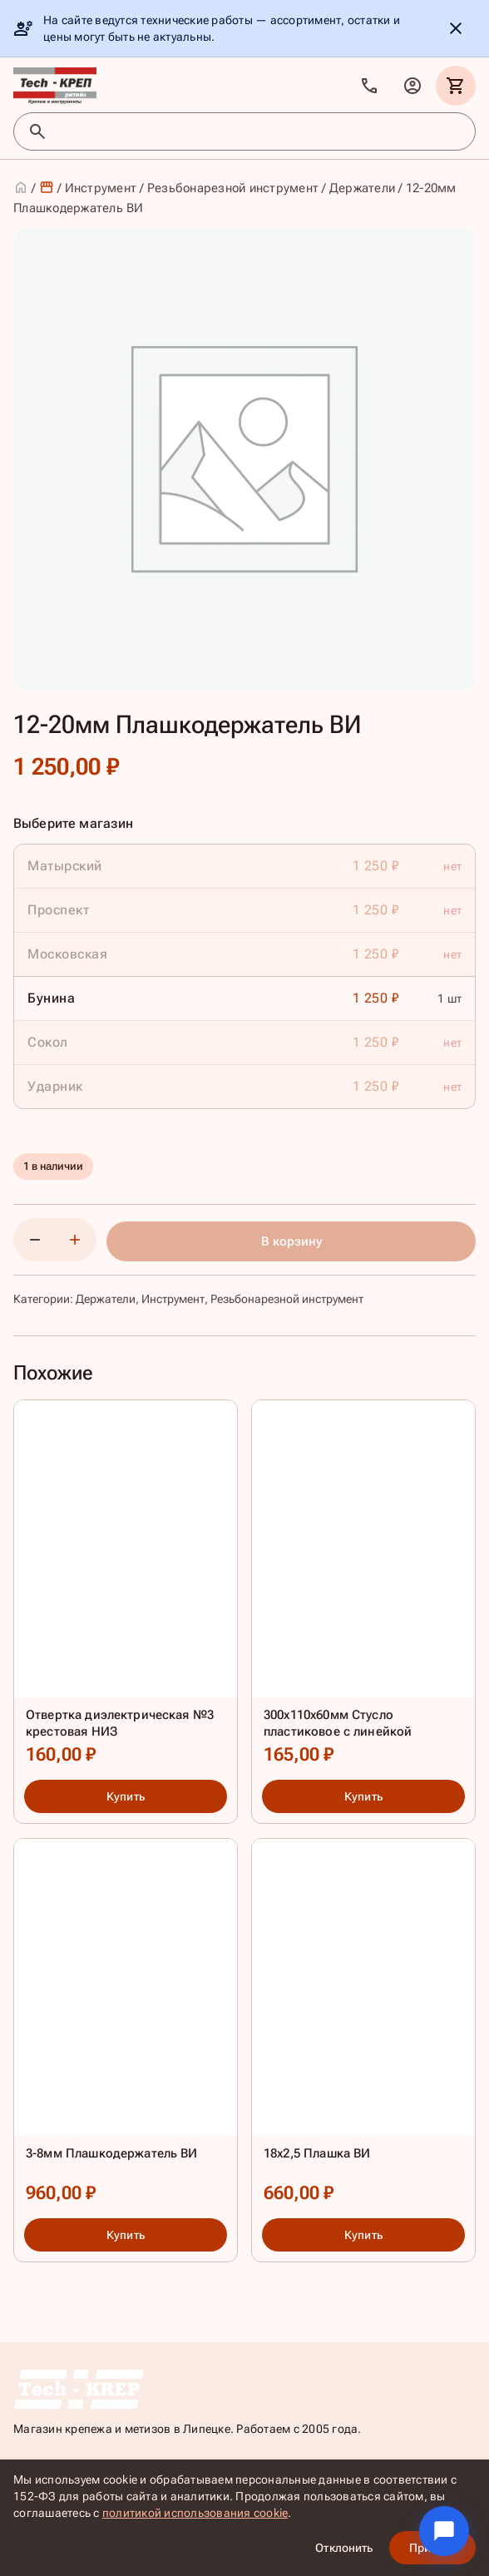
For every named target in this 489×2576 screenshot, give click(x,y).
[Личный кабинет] (412, 86)
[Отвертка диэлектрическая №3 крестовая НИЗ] (125, 1586)
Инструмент (101, 188)
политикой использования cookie (195, 2512)
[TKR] (54, 85)
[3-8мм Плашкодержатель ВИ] (125, 2025)
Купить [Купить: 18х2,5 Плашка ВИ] (363, 2235)
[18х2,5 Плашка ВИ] (363, 2025)
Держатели (362, 188)
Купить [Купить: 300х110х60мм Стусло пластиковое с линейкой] (363, 1797)
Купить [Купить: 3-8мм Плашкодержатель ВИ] (125, 2235)
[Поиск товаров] (259, 131)
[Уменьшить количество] (35, 1239)
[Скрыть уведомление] (456, 28)
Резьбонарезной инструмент (233, 188)
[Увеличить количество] (75, 1239)
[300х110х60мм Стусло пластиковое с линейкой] (363, 1586)
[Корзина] (456, 86)
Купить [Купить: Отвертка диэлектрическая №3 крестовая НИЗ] (125, 1797)
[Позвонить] (369, 86)
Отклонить (344, 2547)
